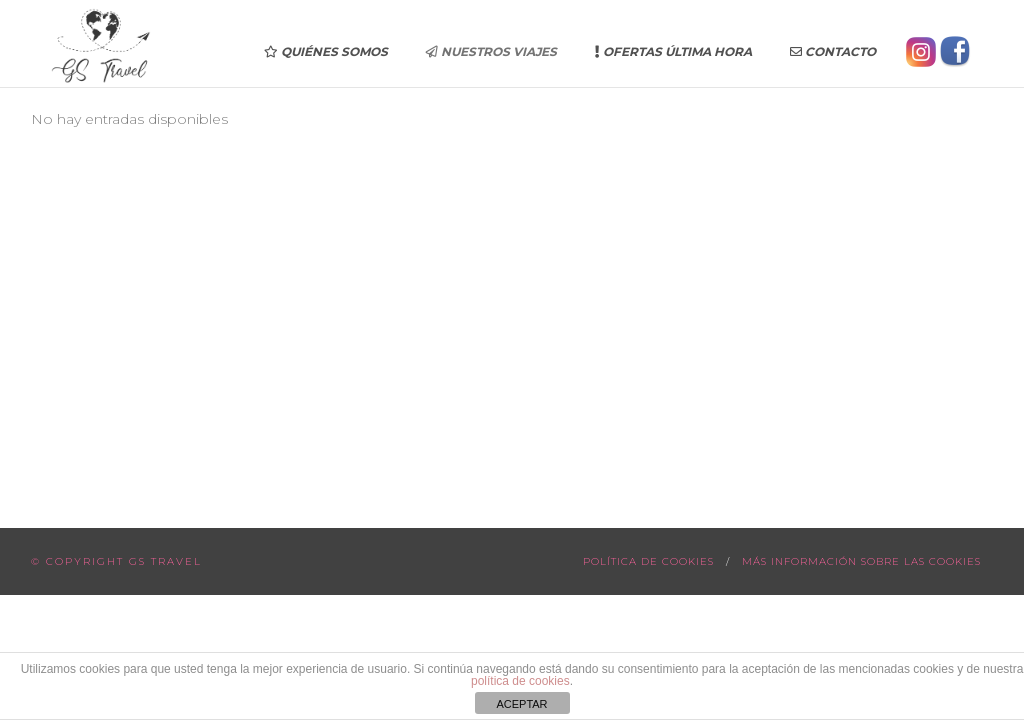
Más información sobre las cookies (861, 561)
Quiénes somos (326, 51)
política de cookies (520, 681)
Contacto (833, 51)
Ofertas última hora (673, 51)
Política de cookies (648, 561)
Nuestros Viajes (491, 51)
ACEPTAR (521, 704)
